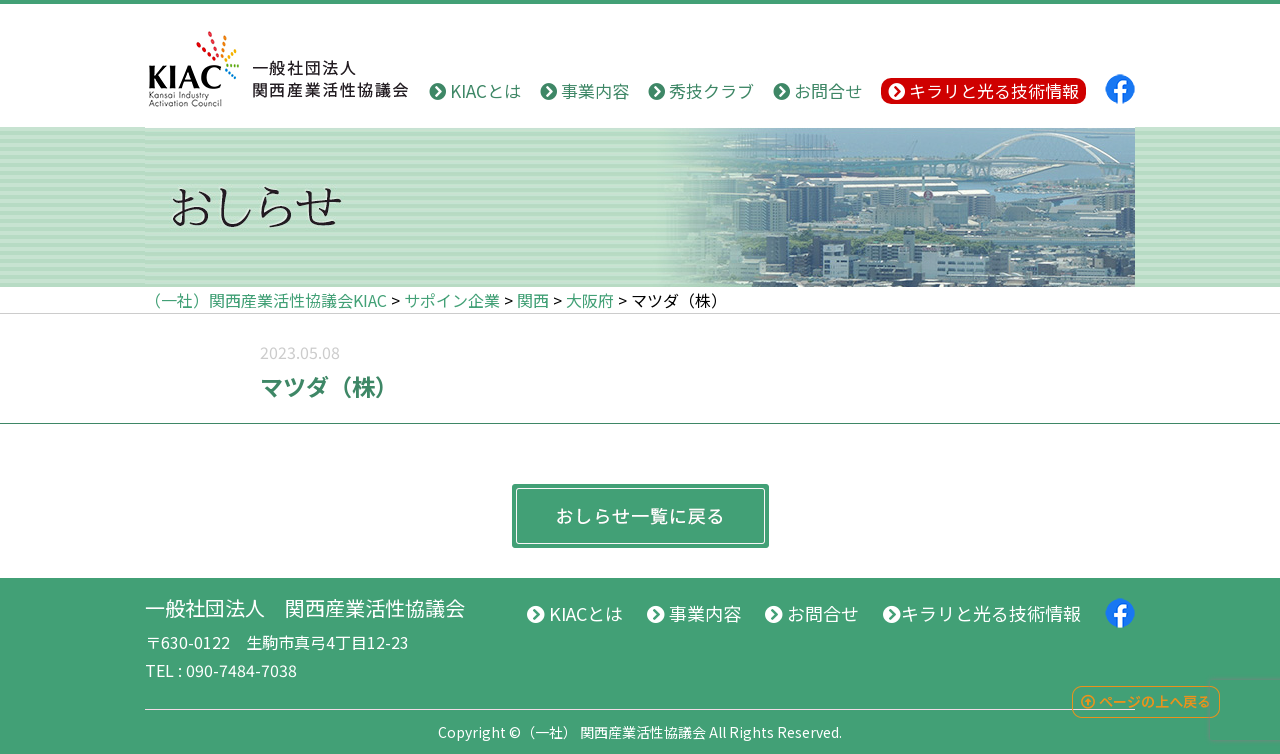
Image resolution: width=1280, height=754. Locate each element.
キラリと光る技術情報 (983, 90)
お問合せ (817, 90)
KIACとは (475, 90)
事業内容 (584, 90)
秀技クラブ (701, 90)
